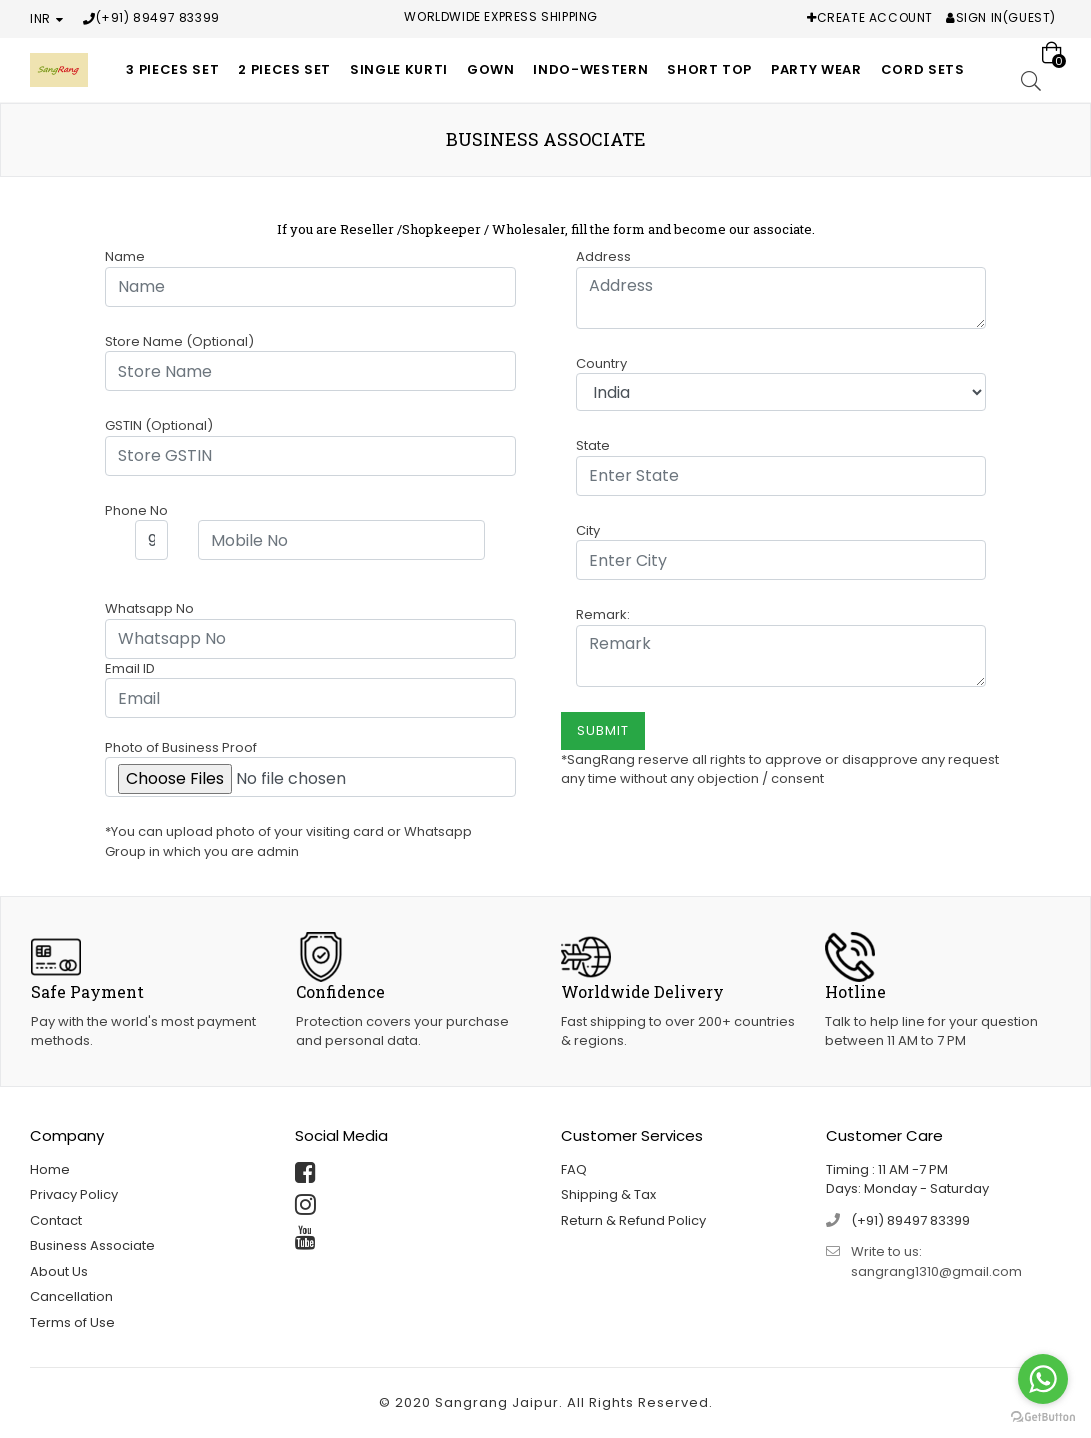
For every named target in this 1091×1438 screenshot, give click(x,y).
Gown (491, 69)
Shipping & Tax (608, 1194)
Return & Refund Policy (633, 1220)
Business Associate (92, 1245)
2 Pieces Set (284, 69)
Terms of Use (72, 1322)
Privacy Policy (74, 1194)
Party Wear (816, 69)
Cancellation (71, 1296)
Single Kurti (399, 69)
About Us (59, 1271)
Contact (56, 1220)
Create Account (875, 17)
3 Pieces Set (172, 69)
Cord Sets (923, 69)
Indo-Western (590, 69)
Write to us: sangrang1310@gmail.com (936, 1261)
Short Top (709, 69)
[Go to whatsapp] (1043, 1379)
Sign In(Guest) (1006, 17)
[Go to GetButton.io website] (1043, 1417)
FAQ (574, 1169)
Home (50, 1169)
